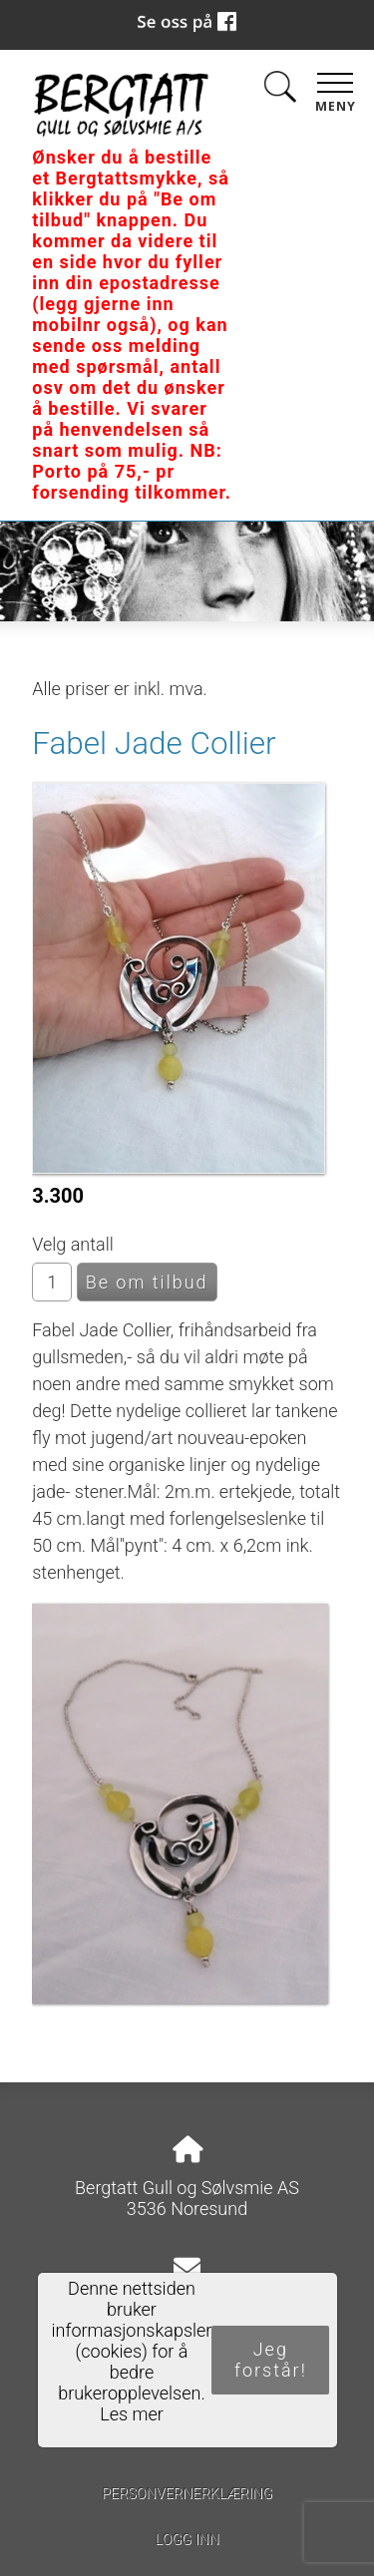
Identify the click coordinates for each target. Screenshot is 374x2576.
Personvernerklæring (187, 2493)
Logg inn (186, 2539)
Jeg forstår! (270, 2360)
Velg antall (73, 1244)
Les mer (132, 2413)
